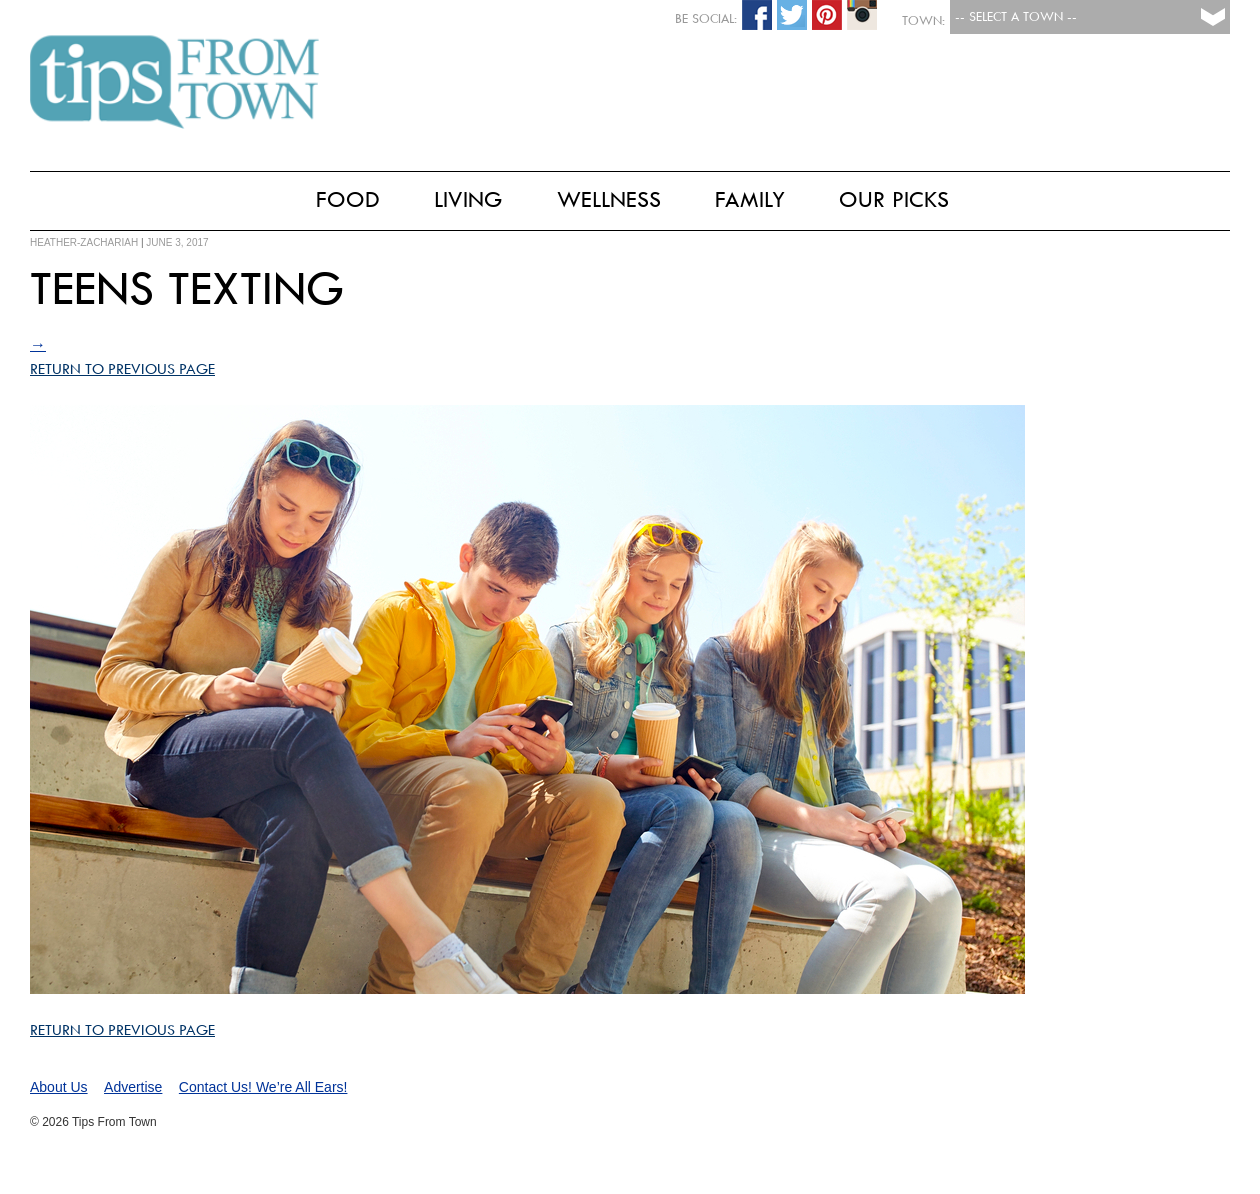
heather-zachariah (84, 242)
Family (750, 199)
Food (348, 199)
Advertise (133, 1087)
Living (468, 199)
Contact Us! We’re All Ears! (263, 1087)
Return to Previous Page (122, 369)
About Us (59, 1087)
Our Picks (894, 199)
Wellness (609, 199)
